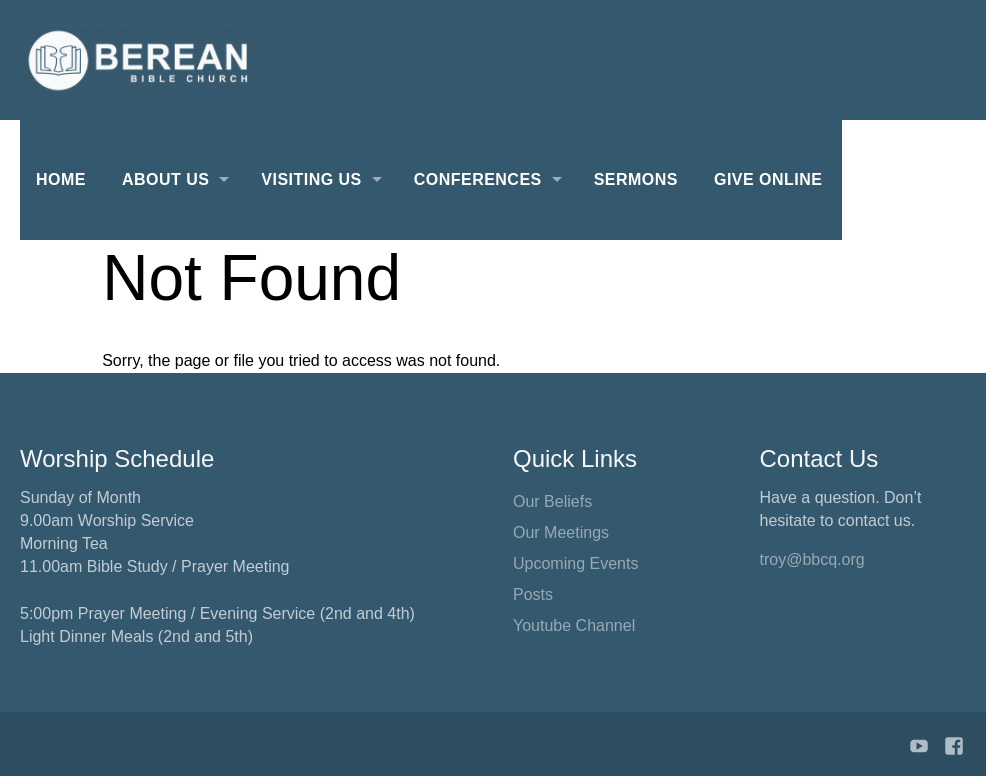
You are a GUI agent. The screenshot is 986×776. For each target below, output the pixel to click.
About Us (165, 179)
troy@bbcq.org (812, 559)
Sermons (636, 179)
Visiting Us (311, 179)
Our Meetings (561, 532)
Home (61, 179)
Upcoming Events (575, 563)
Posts (533, 594)
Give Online (768, 179)
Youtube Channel (574, 625)
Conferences (478, 179)
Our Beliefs (552, 501)
